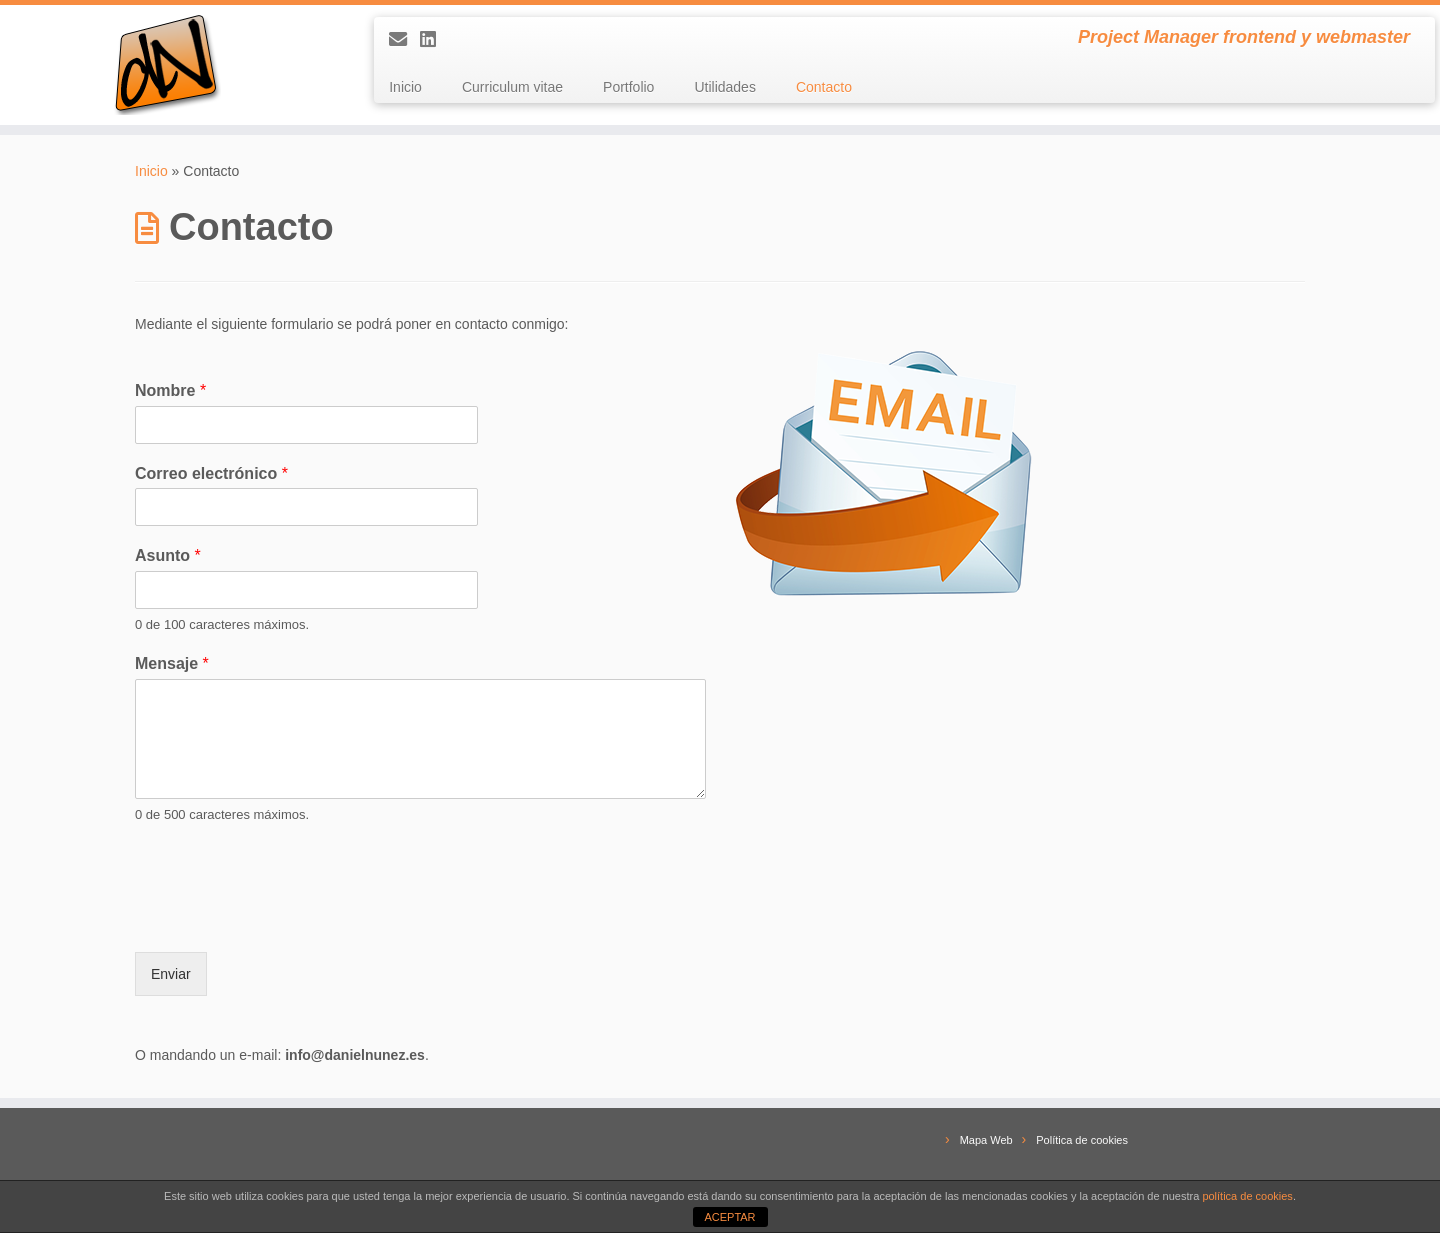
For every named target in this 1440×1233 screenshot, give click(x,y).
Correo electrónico (211, 473)
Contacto (824, 87)
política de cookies (1247, 1196)
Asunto (168, 555)
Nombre (170, 390)
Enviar (171, 974)
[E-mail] (404, 40)
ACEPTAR (729, 1217)
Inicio (405, 87)
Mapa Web (986, 1140)
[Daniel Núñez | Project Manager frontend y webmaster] (166, 65)
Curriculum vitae (512, 87)
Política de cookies (1082, 1140)
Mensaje (172, 663)
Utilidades (724, 87)
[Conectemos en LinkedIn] (434, 40)
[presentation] (287, 919)
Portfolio (628, 87)
